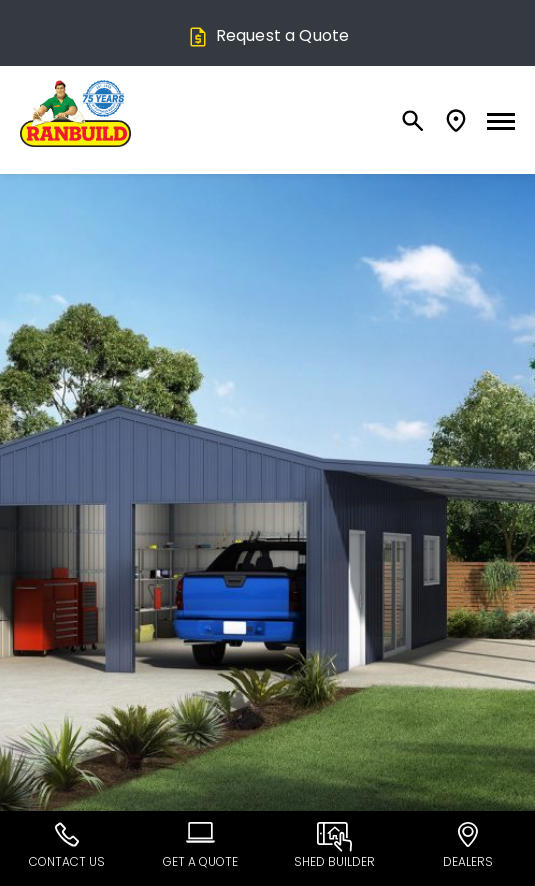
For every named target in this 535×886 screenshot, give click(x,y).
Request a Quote (267, 35)
